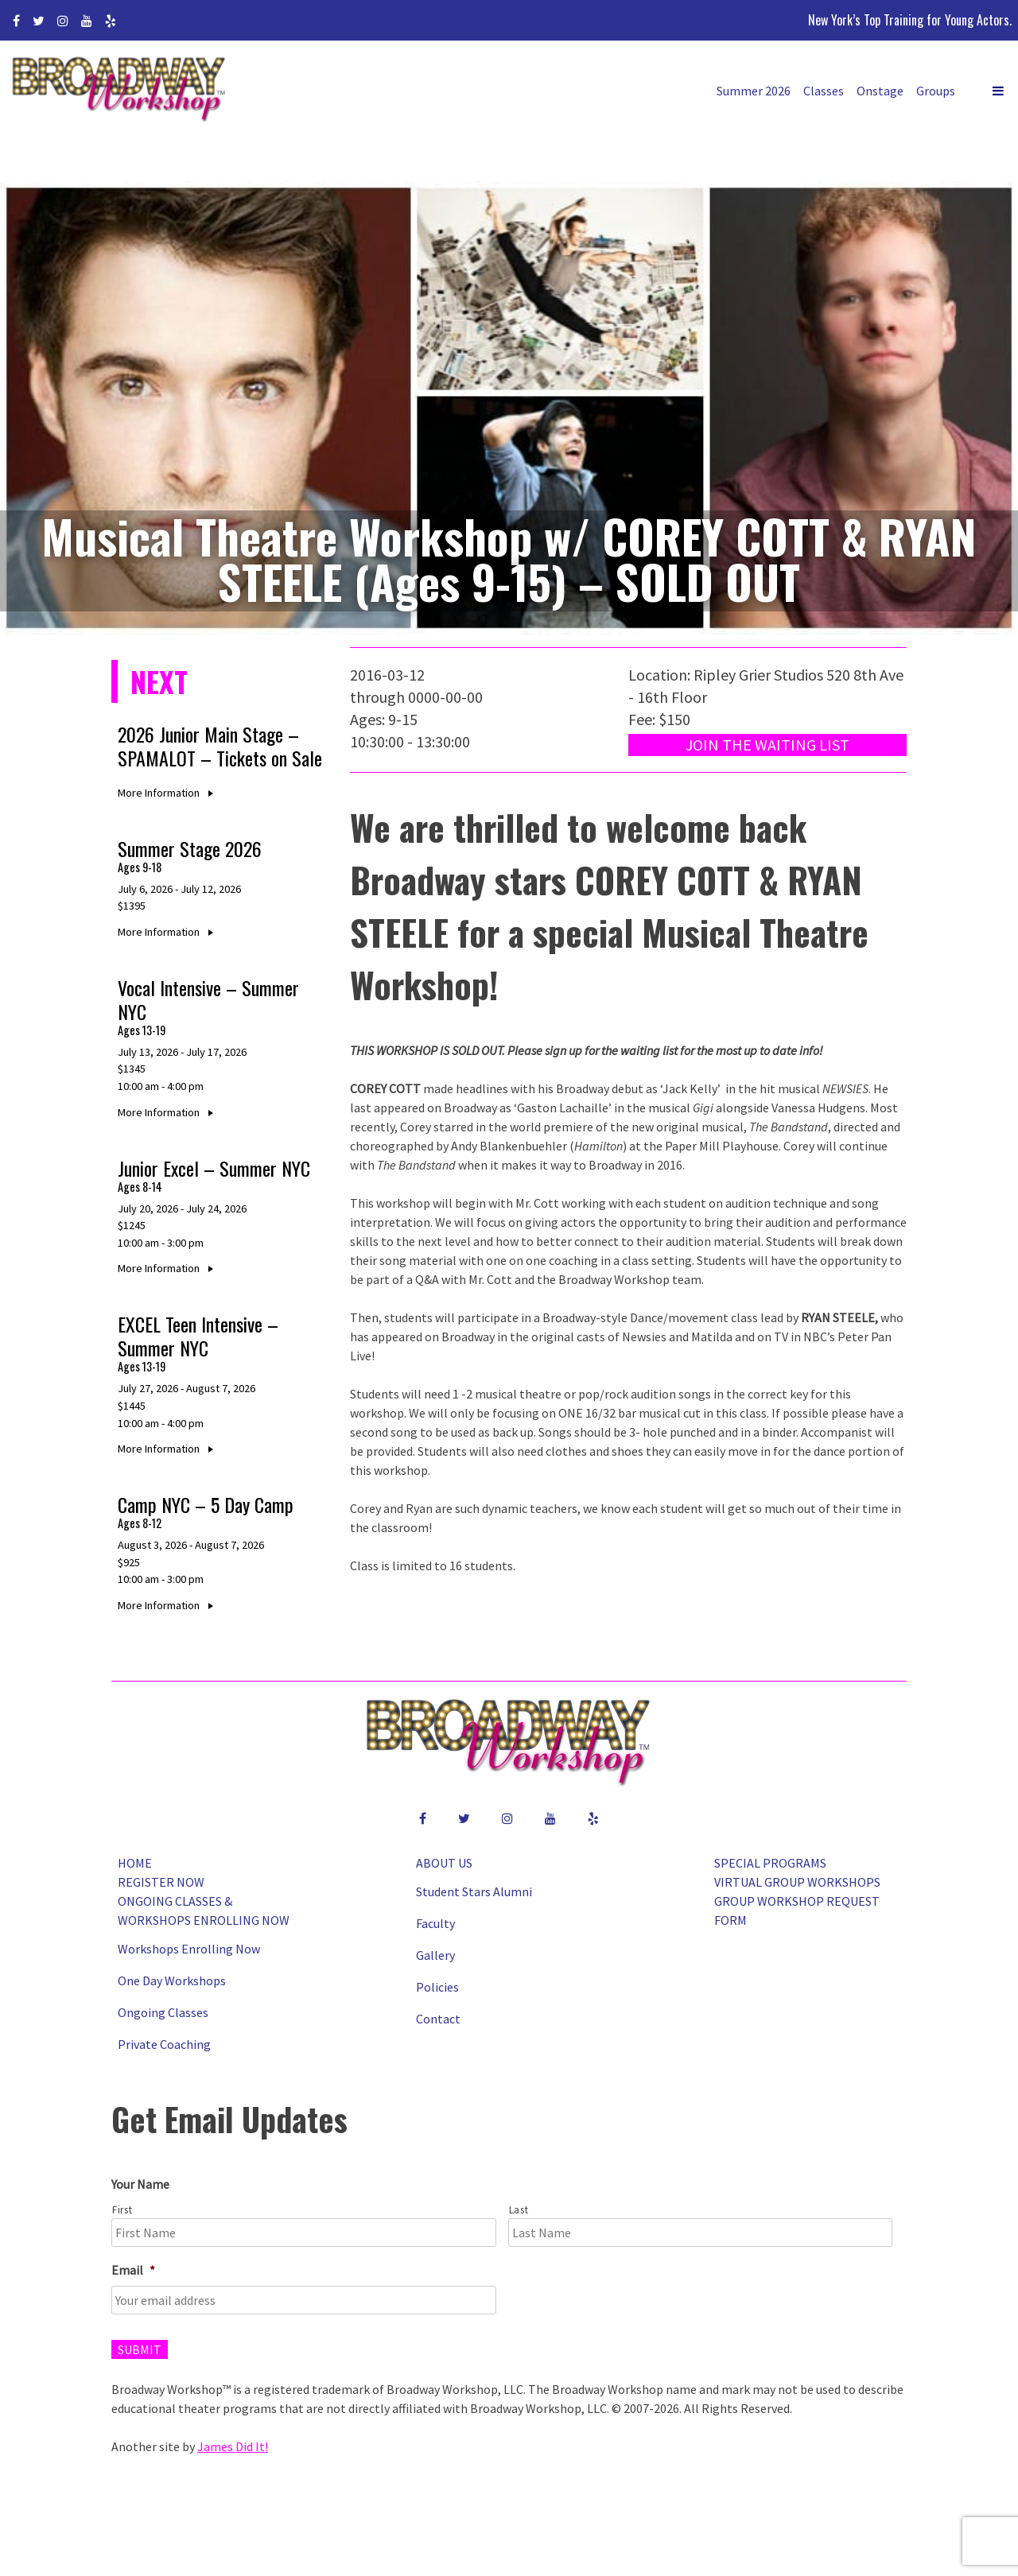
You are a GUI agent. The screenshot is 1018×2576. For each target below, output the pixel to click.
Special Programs (770, 1863)
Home (135, 1863)
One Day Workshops (172, 1980)
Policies (437, 1987)
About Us (444, 1863)
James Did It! (232, 2446)
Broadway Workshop (119, 91)
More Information (168, 793)
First (122, 2210)
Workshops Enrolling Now (189, 1949)
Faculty (435, 1923)
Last (519, 2210)
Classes (823, 91)
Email (133, 2270)
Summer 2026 (754, 91)
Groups (935, 91)
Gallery (435, 1955)
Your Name (140, 2184)
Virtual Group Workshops (797, 1882)
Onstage (880, 91)
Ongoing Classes (163, 2012)
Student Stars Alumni (474, 1891)
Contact (438, 2019)
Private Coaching (164, 2044)
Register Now (161, 1882)
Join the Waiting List (767, 745)
